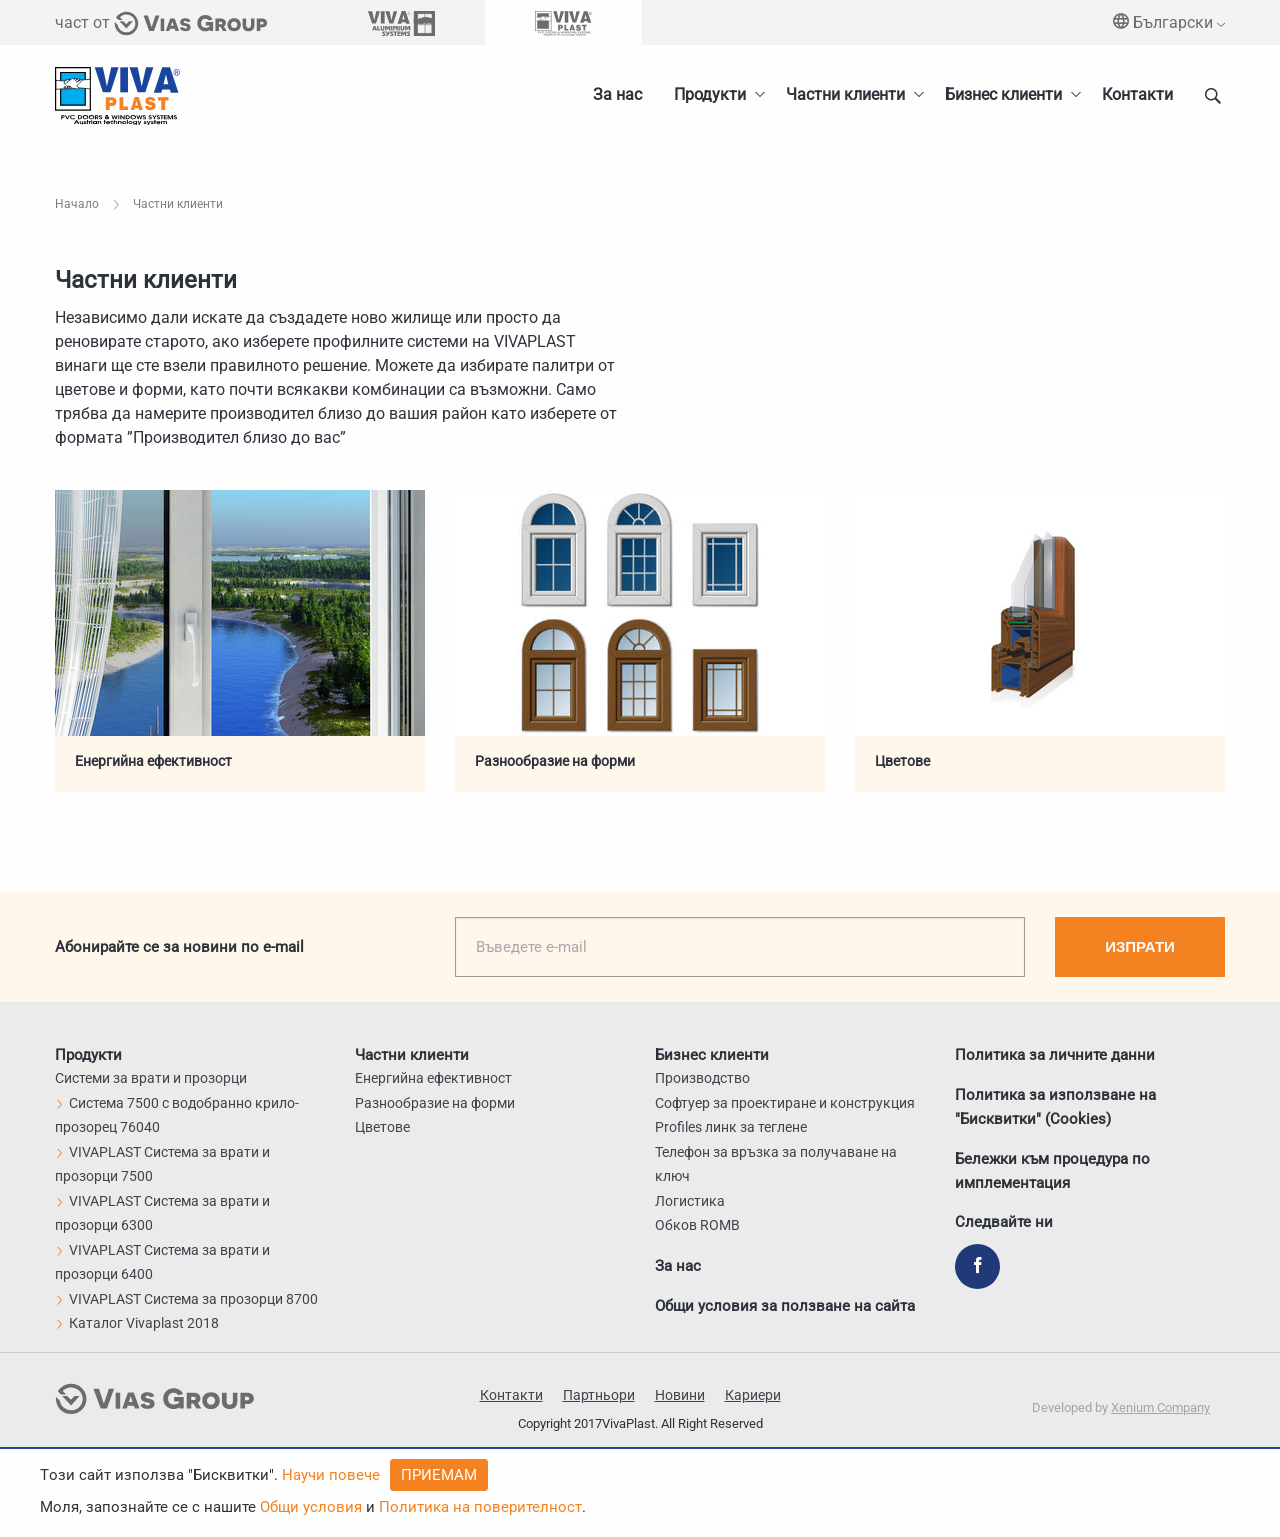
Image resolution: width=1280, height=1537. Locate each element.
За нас (617, 94)
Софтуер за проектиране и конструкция (785, 1103)
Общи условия (311, 1507)
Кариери (753, 1395)
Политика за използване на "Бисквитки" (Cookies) (1055, 1106)
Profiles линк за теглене (731, 1127)
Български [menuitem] (1169, 22)
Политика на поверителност (480, 1507)
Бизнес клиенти (1003, 94)
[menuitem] (1007, 95)
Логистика (690, 1201)
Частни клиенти (845, 94)
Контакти (1137, 94)
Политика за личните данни (1055, 1054)
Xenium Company (1160, 1407)
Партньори (599, 1395)
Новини (680, 1395)
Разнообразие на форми (555, 761)
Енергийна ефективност (153, 761)
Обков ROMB (697, 1225)
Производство (702, 1078)
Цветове (902, 761)
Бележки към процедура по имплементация (1052, 1170)
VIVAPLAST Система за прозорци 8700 (186, 1299)
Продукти (710, 94)
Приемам (439, 1475)
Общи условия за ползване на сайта (785, 1306)
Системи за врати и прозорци (151, 1078)
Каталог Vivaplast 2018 (137, 1323)
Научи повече (331, 1475)
